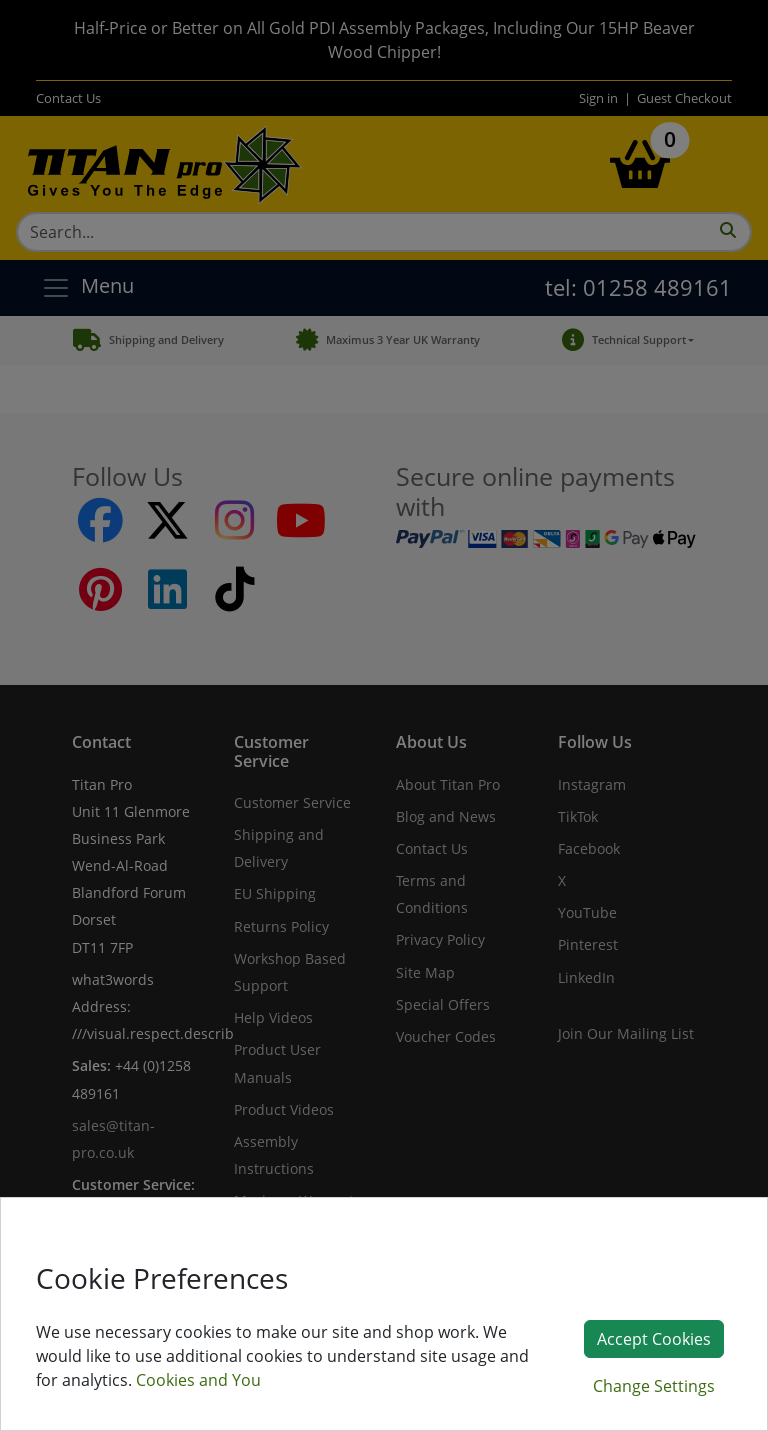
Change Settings (654, 1386)
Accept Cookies (654, 1339)
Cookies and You (198, 1380)
